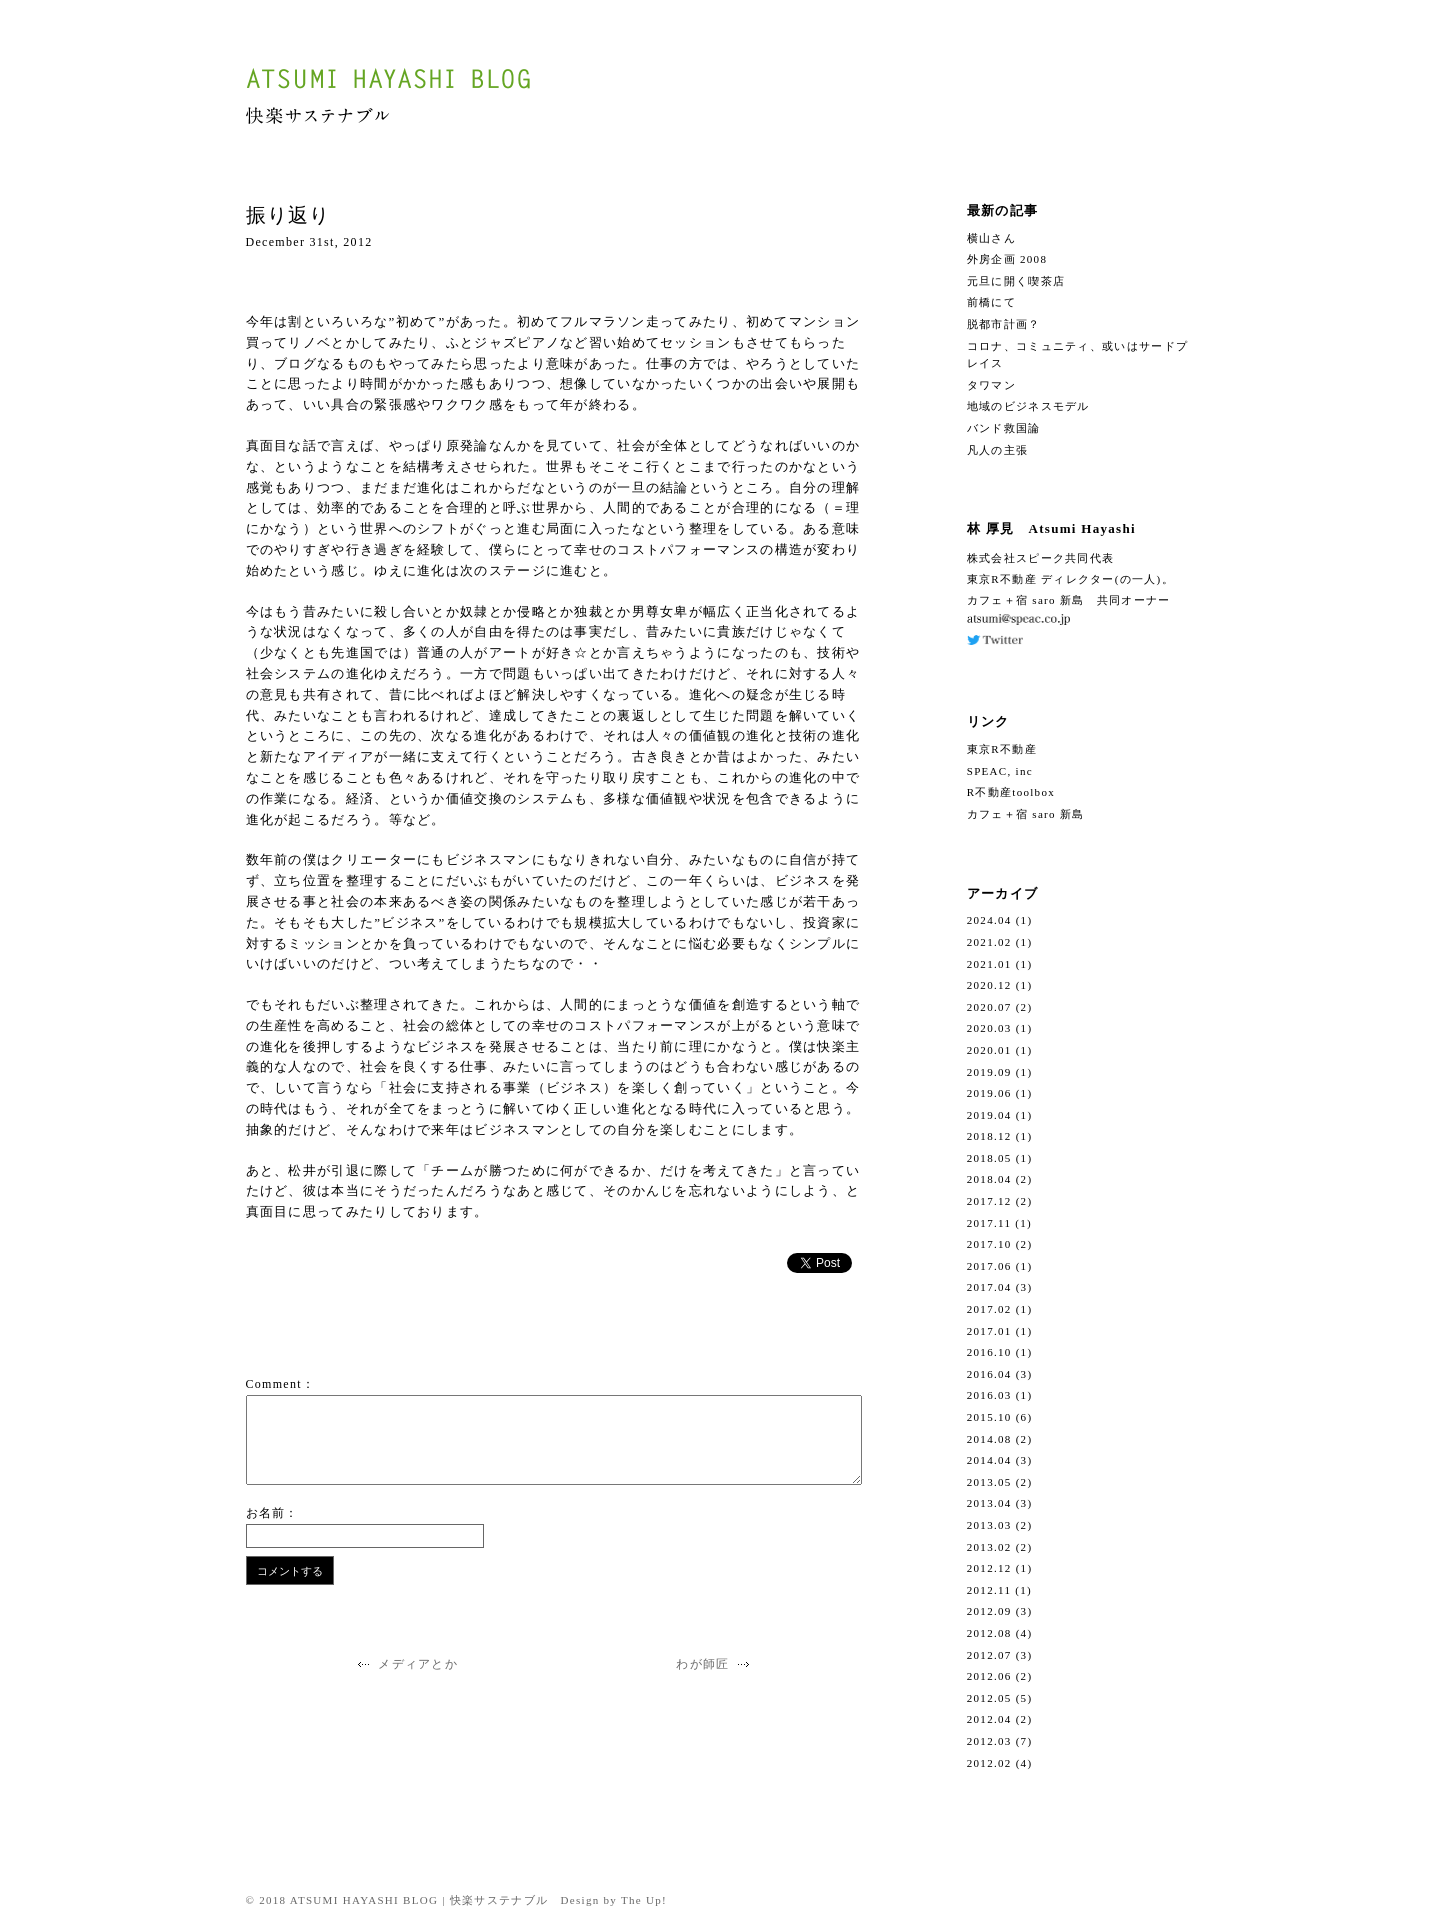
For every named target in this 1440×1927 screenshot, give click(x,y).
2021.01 (989, 964)
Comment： (281, 1384)
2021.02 (989, 942)
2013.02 (989, 1547)
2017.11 (989, 1223)
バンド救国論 (1004, 428)
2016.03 (989, 1395)
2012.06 (989, 1676)
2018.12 (989, 1136)
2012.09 (989, 1611)
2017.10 (989, 1244)
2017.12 (989, 1201)
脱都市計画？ (1004, 324)
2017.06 (989, 1266)
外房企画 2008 (1007, 259)
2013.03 (989, 1525)
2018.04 (989, 1179)
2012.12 (989, 1568)
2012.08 (989, 1633)
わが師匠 (715, 1664)
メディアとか (406, 1664)
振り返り (288, 215)
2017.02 (989, 1309)
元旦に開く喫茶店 (1016, 281)
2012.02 (989, 1763)
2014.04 (989, 1460)
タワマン (991, 385)
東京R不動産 (1002, 749)
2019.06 (989, 1093)
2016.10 (989, 1352)
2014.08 (989, 1439)
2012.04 (989, 1719)
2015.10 (989, 1417)
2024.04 (989, 920)
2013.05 (989, 1482)
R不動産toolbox (1011, 792)
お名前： (272, 1513)
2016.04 (989, 1374)
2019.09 (989, 1072)
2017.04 (989, 1287)
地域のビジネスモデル (1028, 406)
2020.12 (989, 985)
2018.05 (989, 1158)
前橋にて (991, 302)
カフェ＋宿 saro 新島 (1026, 814)
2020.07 (989, 1007)
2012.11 (989, 1590)
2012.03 (989, 1741)
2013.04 (989, 1503)
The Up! (644, 1900)
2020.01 (989, 1050)
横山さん (991, 238)
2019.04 (989, 1115)
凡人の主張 (998, 450)
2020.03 (989, 1028)
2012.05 (989, 1698)
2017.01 (989, 1331)
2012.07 (989, 1655)
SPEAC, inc (1000, 771)
